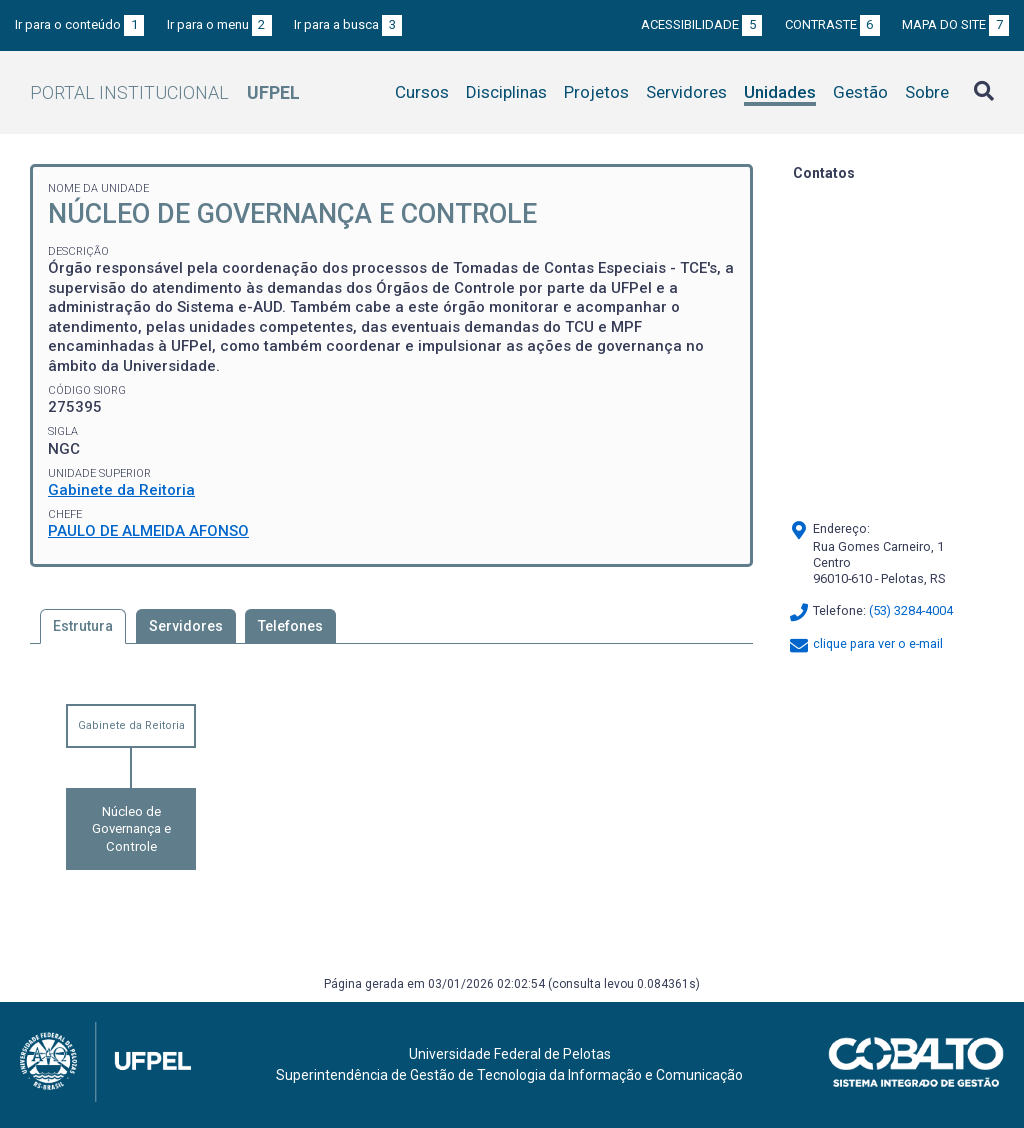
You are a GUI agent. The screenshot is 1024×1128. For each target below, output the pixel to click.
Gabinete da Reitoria (121, 490)
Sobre (927, 92)
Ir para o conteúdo (79, 24)
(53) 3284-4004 (911, 610)
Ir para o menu (219, 24)
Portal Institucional (165, 92)
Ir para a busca (348, 24)
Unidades (780, 92)
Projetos (596, 92)
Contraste (832, 24)
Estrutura (83, 626)
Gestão (860, 92)
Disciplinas (506, 92)
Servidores (686, 92)
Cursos (422, 92)
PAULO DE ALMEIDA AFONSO (148, 531)
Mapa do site (955, 24)
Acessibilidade (701, 24)
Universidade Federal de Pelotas (510, 1054)
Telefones (290, 626)
